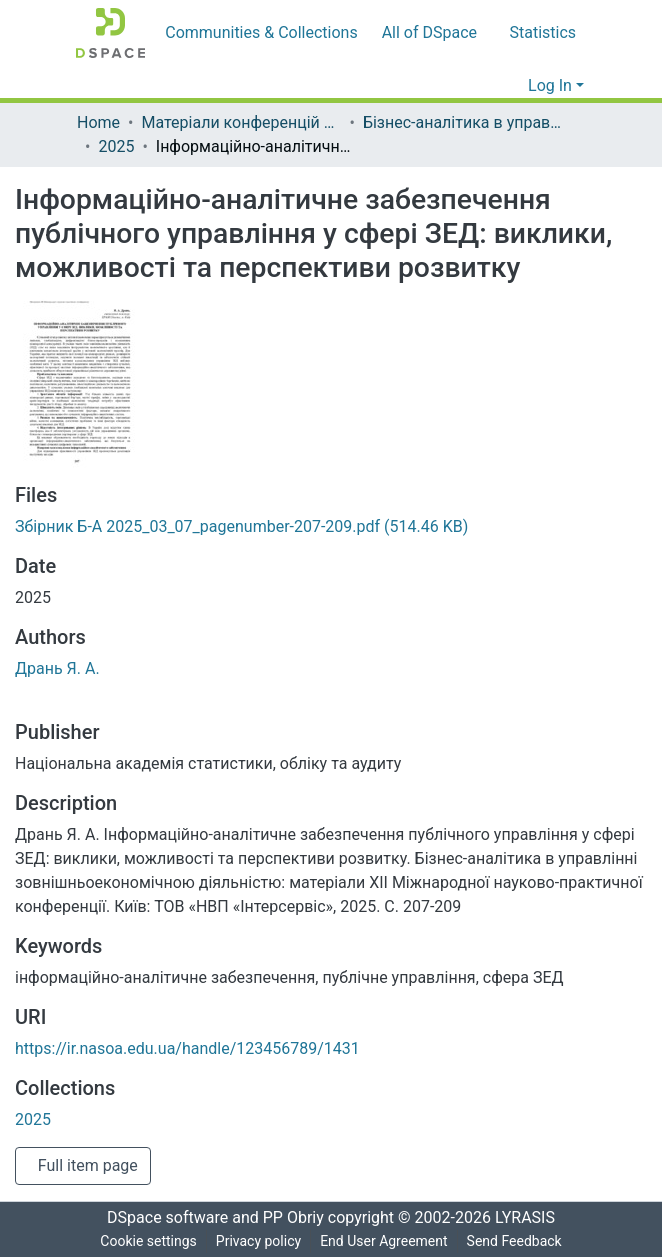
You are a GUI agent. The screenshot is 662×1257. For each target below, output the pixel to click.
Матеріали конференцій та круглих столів (244, 123)
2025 (121, 147)
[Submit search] (481, 86)
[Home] (110, 33)
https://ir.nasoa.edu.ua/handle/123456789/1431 (185, 1049)
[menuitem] (427, 33)
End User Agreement (383, 1241)
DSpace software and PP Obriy (209, 1218)
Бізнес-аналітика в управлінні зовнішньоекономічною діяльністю (468, 123)
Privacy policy (255, 1241)
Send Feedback (518, 1241)
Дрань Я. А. (58, 669)
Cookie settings (144, 1241)
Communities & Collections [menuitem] (257, 33)
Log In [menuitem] (550, 86)
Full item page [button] (87, 1166)
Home (98, 123)
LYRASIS (530, 1218)
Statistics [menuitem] (538, 33)
